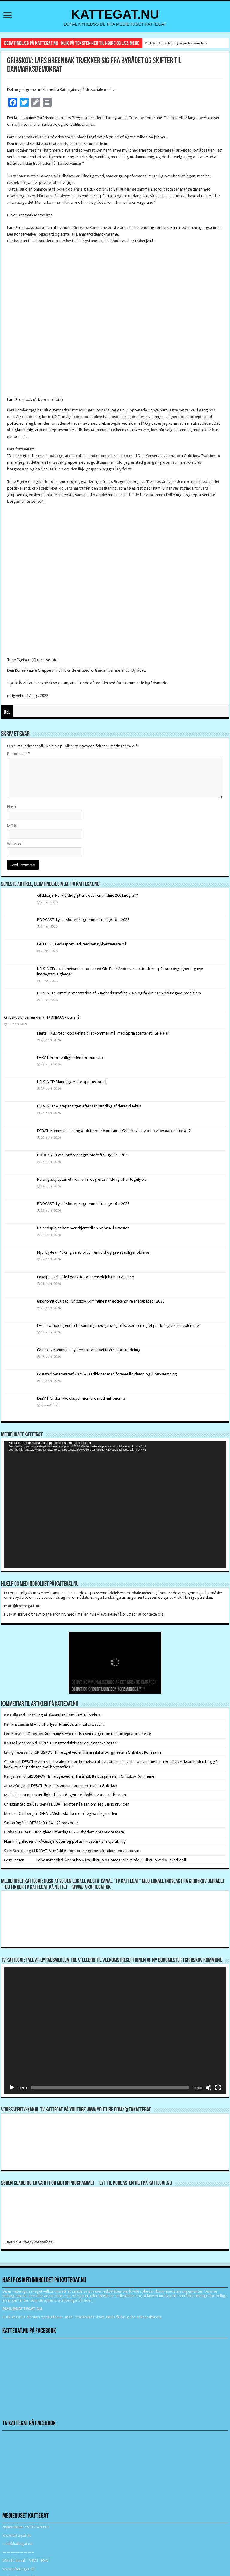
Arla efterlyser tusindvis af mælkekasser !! (69, 1724)
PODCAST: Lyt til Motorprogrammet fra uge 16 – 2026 (83, 1203)
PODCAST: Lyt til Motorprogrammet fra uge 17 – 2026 (83, 1155)
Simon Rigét (14, 1823)
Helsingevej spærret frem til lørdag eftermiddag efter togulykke (91, 1179)
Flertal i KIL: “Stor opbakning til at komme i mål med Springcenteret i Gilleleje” (103, 1033)
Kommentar (18, 753)
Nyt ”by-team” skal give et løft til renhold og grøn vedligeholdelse (93, 1252)
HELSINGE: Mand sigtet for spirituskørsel (71, 1082)
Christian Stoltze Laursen (25, 1804)
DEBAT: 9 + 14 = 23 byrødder (53, 1823)
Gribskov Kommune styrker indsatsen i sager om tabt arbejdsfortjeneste (89, 1733)
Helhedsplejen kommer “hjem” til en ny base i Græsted (83, 1228)
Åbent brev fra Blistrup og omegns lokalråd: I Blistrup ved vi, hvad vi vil (125, 1860)
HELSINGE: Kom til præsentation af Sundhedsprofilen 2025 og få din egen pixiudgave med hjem (119, 993)
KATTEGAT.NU (115, 14)
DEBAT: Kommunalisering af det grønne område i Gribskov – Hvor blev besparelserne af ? (113, 1130)
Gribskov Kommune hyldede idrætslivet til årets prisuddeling (88, 1350)
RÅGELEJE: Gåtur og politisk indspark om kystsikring (82, 1841)
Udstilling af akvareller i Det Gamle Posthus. (64, 1715)
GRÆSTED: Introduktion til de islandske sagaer (78, 1743)
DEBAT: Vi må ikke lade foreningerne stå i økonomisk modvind (89, 1850)
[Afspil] (12, 2088)
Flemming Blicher (19, 1841)
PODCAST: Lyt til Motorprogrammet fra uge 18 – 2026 (83, 919)
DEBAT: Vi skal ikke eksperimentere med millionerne (81, 1398)
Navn (11, 806)
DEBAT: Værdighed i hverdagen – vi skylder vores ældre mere (74, 1795)
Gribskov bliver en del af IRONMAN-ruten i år (42, 1017)
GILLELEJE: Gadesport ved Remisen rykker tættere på (81, 944)
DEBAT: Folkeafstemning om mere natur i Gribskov (74, 1785)
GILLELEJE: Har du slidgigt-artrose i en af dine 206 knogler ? (87, 895)
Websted (14, 844)
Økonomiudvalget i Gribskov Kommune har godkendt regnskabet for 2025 (100, 1301)
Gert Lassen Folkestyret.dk (32, 1860)
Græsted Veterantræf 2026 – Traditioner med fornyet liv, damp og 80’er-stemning (107, 1374)
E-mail (12, 825)
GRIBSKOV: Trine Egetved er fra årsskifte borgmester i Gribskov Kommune (97, 1752)
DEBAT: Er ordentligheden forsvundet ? (176, 43)
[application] (115, 1504)
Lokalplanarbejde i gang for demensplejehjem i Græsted (85, 1277)
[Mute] (208, 2088)
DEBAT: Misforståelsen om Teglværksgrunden (90, 1804)
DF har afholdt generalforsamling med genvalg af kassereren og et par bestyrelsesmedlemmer (118, 1325)
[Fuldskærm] (218, 2088)
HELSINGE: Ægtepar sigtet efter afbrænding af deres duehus (89, 1106)
